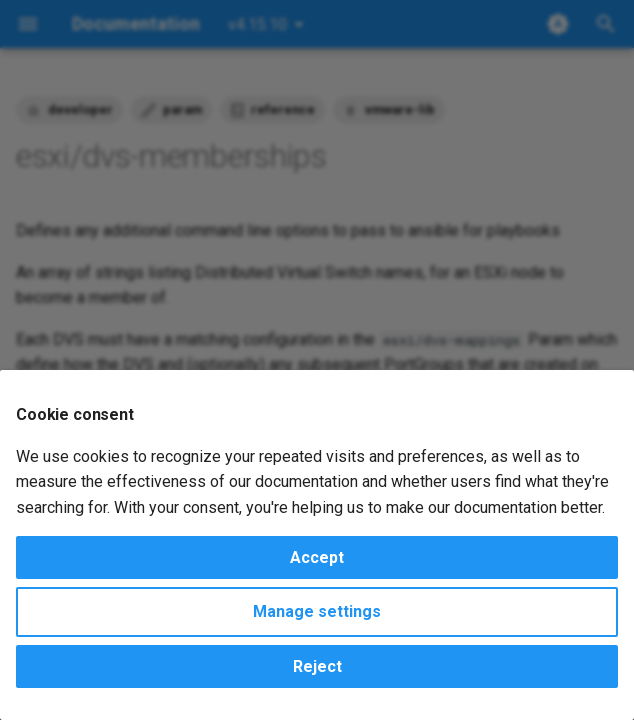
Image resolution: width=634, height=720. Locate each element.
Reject (317, 666)
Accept (317, 557)
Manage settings (317, 611)
